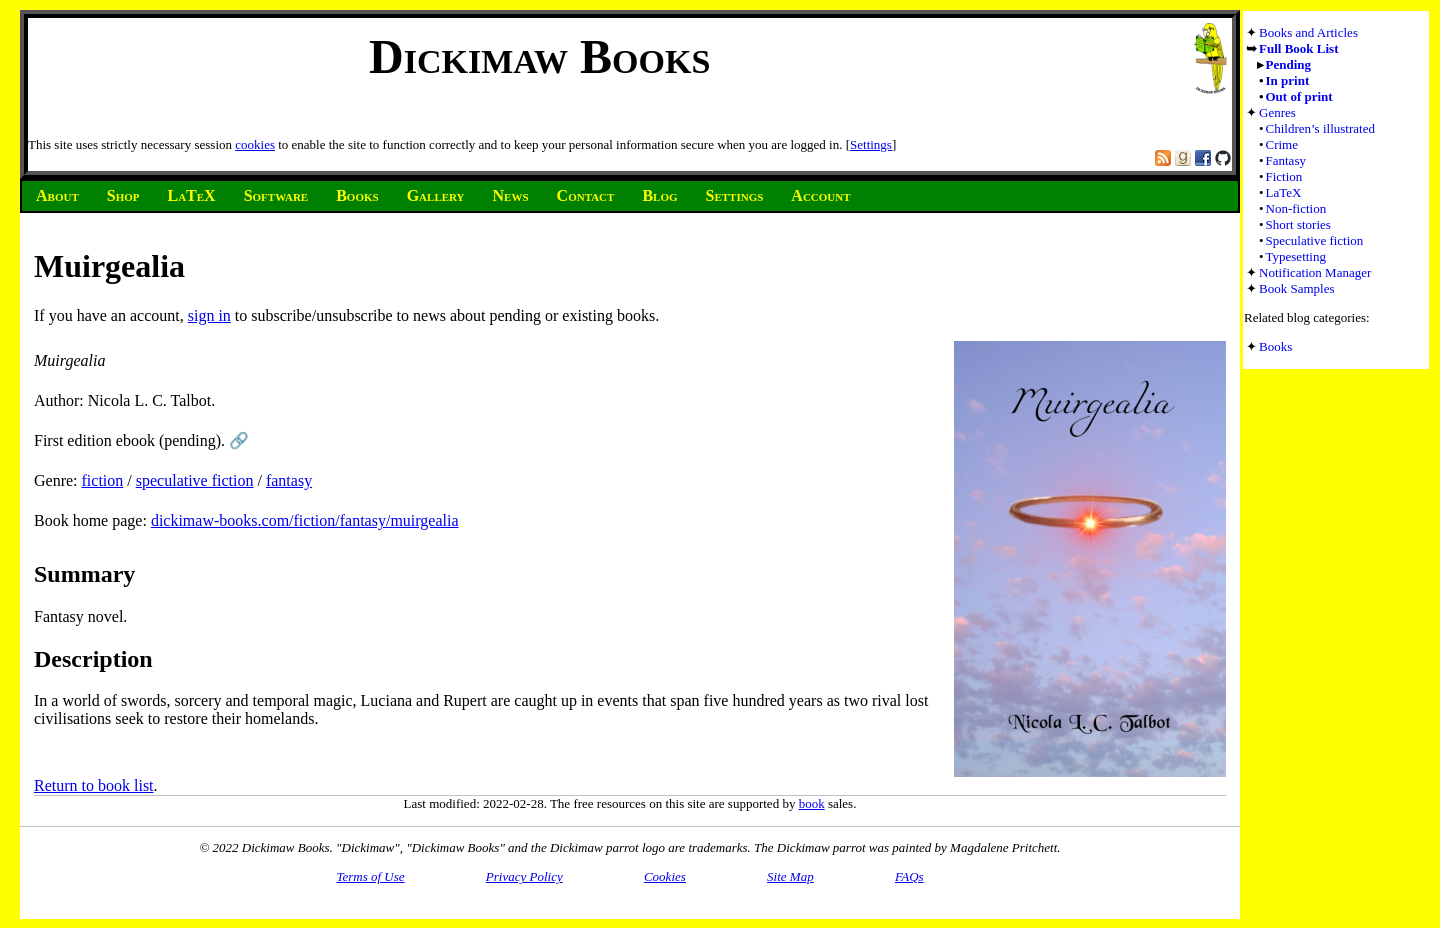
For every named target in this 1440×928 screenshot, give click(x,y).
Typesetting (1296, 256)
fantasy (289, 480)
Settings (871, 144)
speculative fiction (195, 480)
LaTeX (1284, 192)
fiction (103, 480)
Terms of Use (370, 876)
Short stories (1298, 224)
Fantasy (1286, 160)
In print (1288, 80)
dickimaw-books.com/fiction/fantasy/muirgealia (305, 520)
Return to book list (94, 785)
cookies (255, 144)
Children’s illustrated (1320, 128)
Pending (1289, 64)
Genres (1277, 112)
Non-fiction (1296, 208)
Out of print (1299, 96)
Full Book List (1298, 48)
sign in (209, 315)
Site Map (790, 876)
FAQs (909, 876)
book (812, 803)
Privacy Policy (524, 876)
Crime (1282, 144)
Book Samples (1296, 288)
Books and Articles (1308, 32)
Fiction (1284, 176)
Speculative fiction (1315, 240)
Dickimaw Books (539, 56)
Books (1275, 346)
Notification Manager (1315, 272)
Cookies (665, 876)
